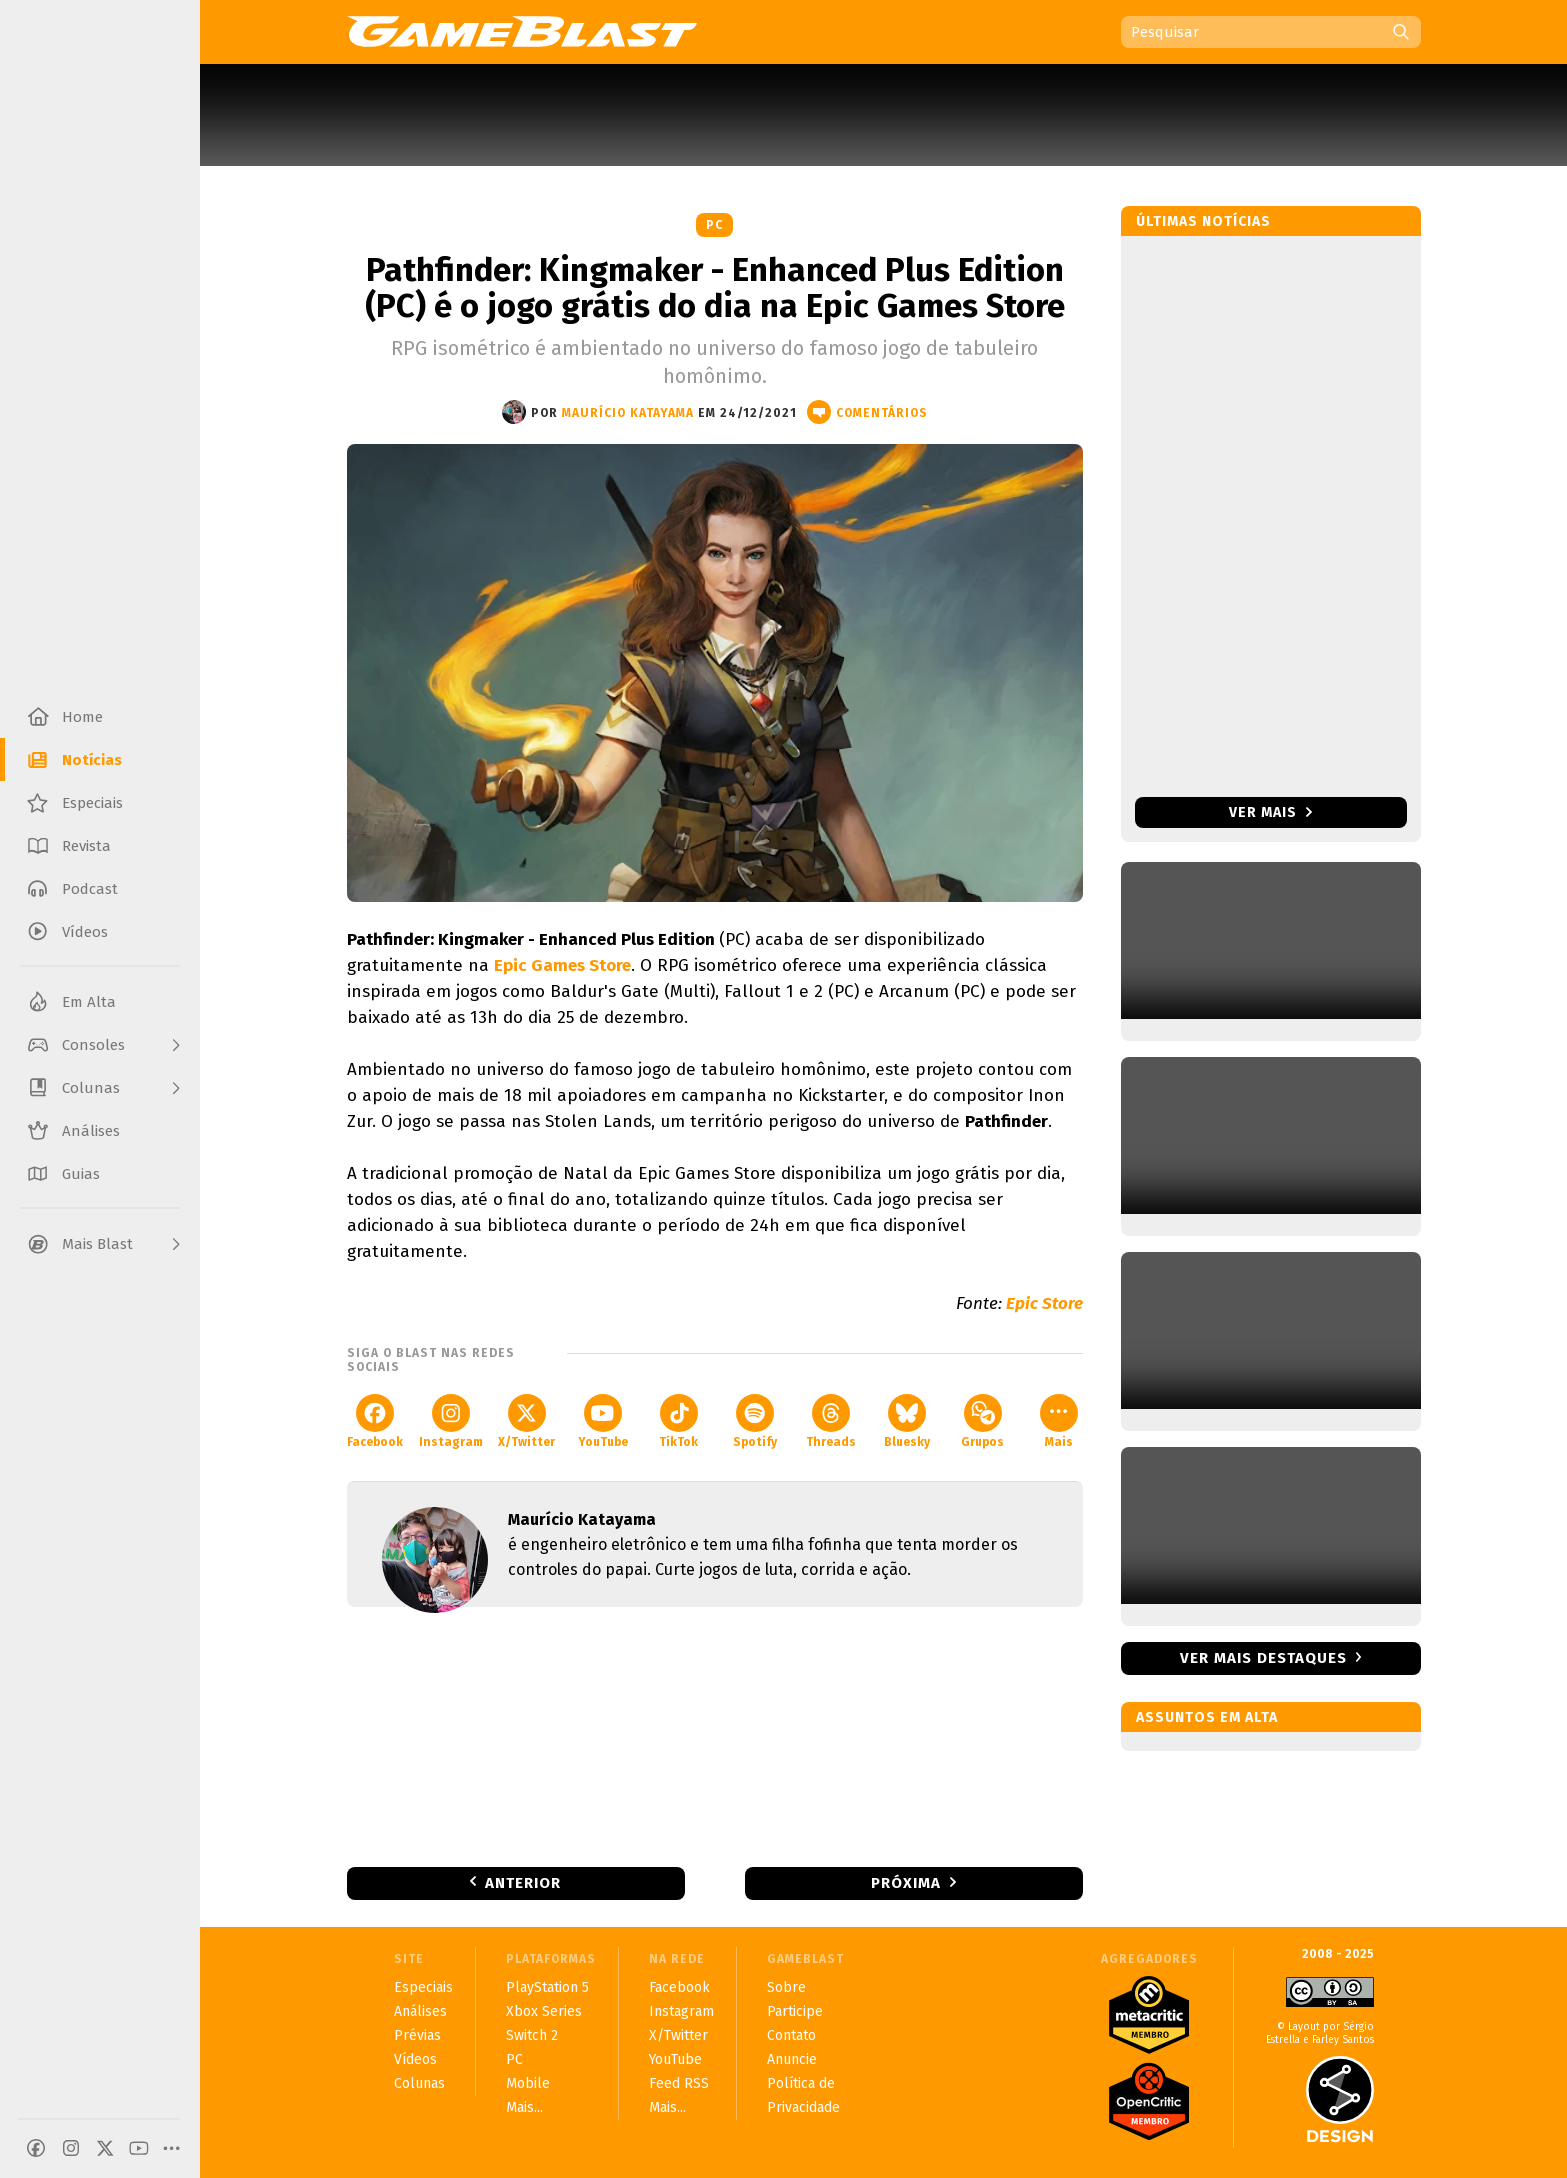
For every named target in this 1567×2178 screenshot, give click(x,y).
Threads (831, 1421)
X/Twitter (526, 1421)
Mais (1059, 1421)
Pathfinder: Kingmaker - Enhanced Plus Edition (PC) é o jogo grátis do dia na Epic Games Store (715, 288)
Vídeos (415, 2059)
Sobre (786, 1987)
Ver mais (1270, 812)
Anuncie (792, 2059)
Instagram (451, 1421)
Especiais (423, 1987)
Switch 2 (532, 2035)
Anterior (523, 1883)
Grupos (982, 1421)
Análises (420, 2011)
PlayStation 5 (547, 1987)
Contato (791, 2035)
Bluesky (907, 1421)
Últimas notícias (1203, 221)
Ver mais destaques (1263, 1658)
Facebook (375, 1421)
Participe (795, 2011)
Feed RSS (679, 2083)
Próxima (906, 1883)
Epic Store (1044, 1303)
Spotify (755, 1421)
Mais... (524, 2107)
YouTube (603, 1421)
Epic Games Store (562, 965)
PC (714, 225)
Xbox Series (544, 2011)
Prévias (417, 2035)
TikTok (678, 1421)
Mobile (528, 2083)
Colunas (419, 2083)
